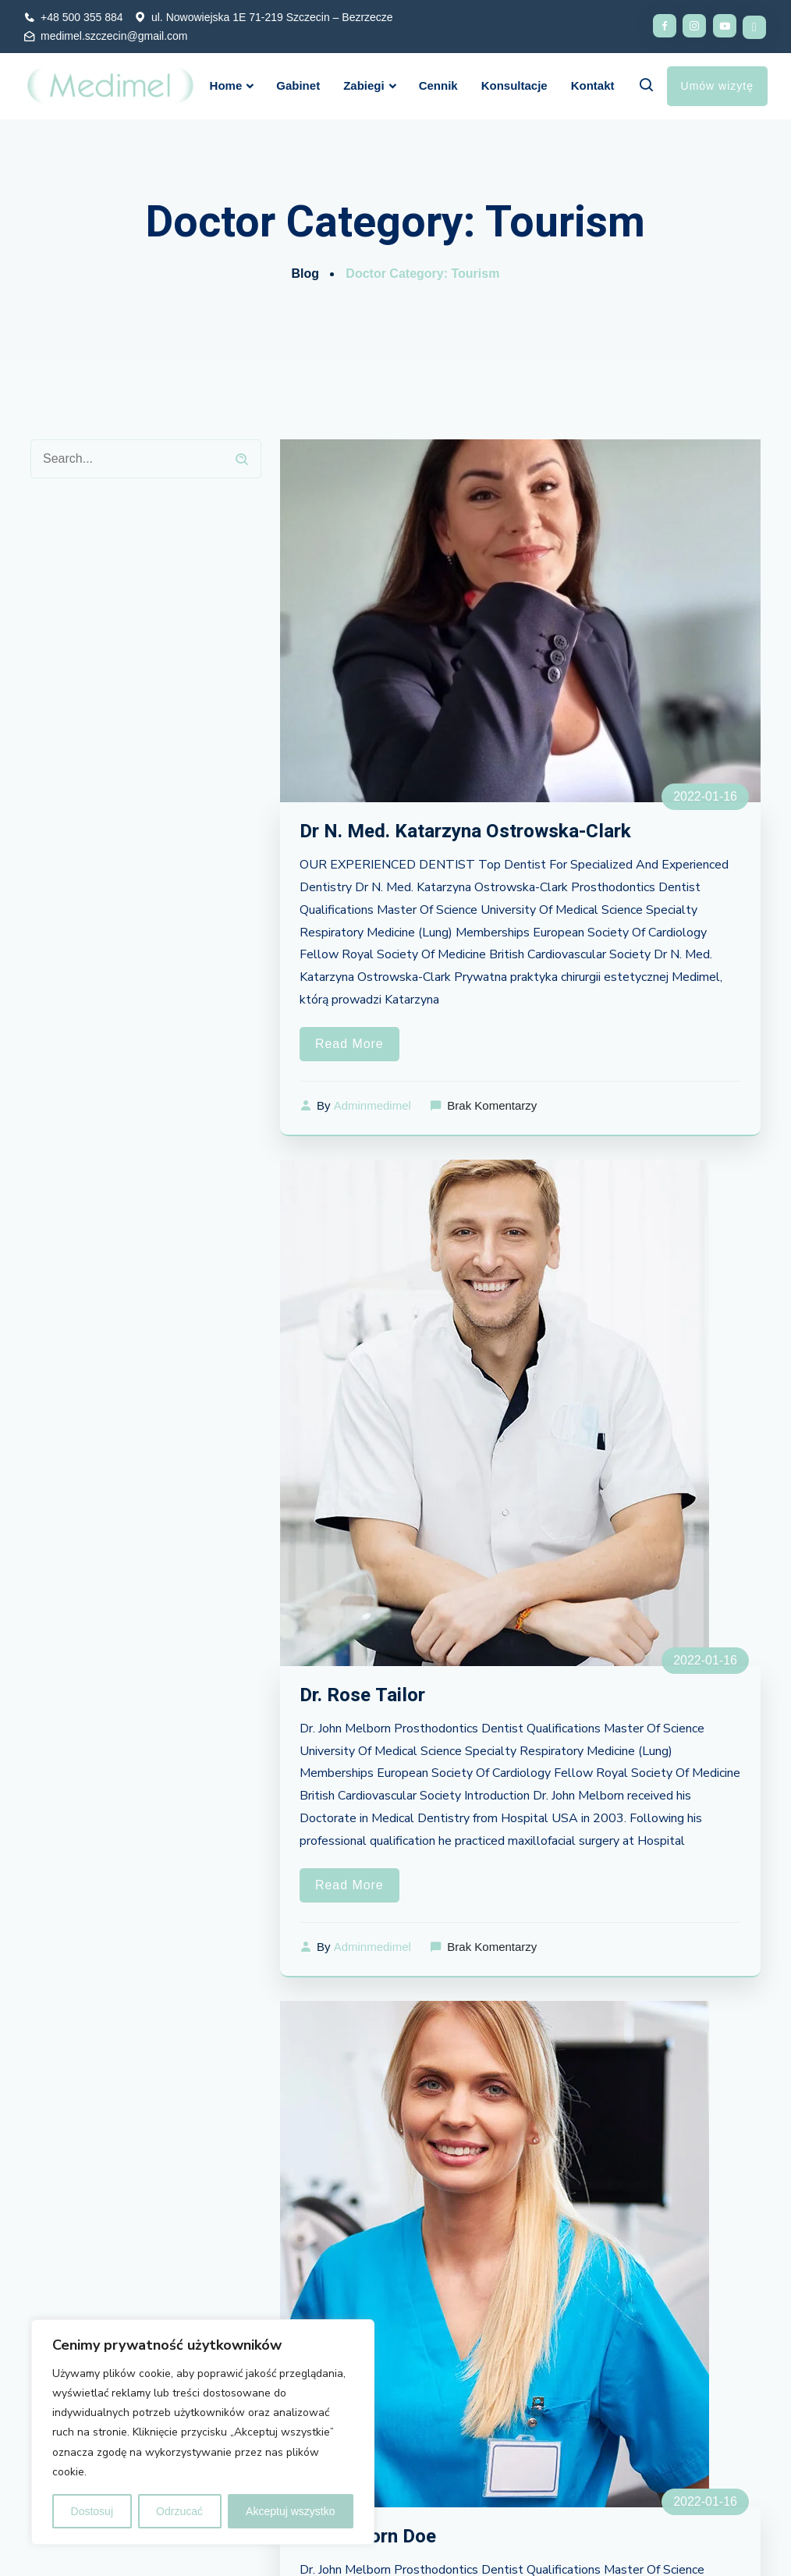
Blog (305, 273)
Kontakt (593, 85)
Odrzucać (179, 2511)
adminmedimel (372, 1106)
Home (226, 85)
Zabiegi (364, 85)
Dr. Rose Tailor (363, 1696)
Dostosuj (92, 2511)
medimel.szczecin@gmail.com (114, 36)
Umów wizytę (717, 86)
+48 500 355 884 (82, 17)
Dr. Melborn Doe (371, 2538)
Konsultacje (514, 85)
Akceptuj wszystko (290, 2511)
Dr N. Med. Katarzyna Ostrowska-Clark (469, 831)
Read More (349, 1044)
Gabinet (298, 85)
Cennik (438, 85)
